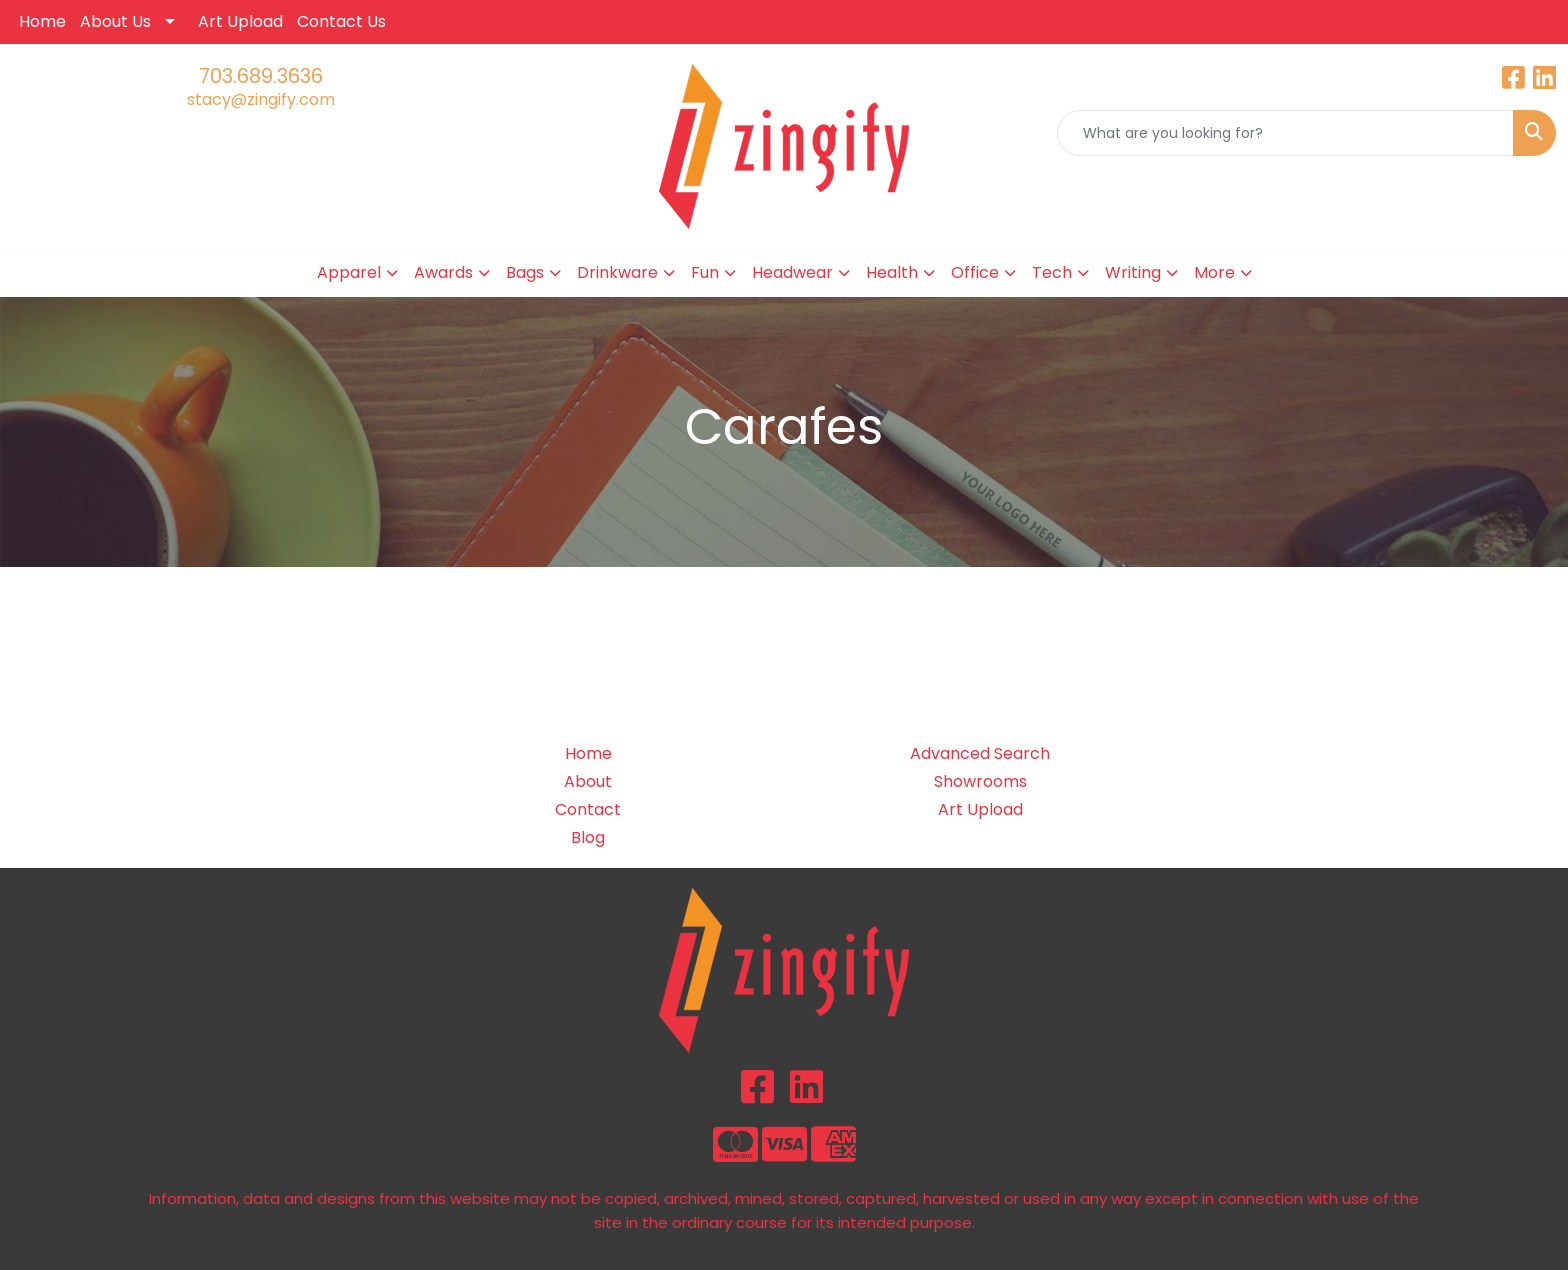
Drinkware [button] (617, 272)
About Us (115, 21)
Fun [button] (705, 272)
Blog (588, 837)
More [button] (1214, 272)
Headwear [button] (792, 272)
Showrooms (980, 781)
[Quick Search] (1285, 133)
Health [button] (892, 272)
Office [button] (975, 272)
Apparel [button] (349, 272)
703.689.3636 (261, 76)
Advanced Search (980, 753)
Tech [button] (1052, 272)
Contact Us (341, 21)
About (588, 781)
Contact (588, 809)
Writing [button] (1133, 272)
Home (42, 21)
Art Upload (240, 21)
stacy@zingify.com (261, 99)
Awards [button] (443, 272)
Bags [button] (525, 272)
